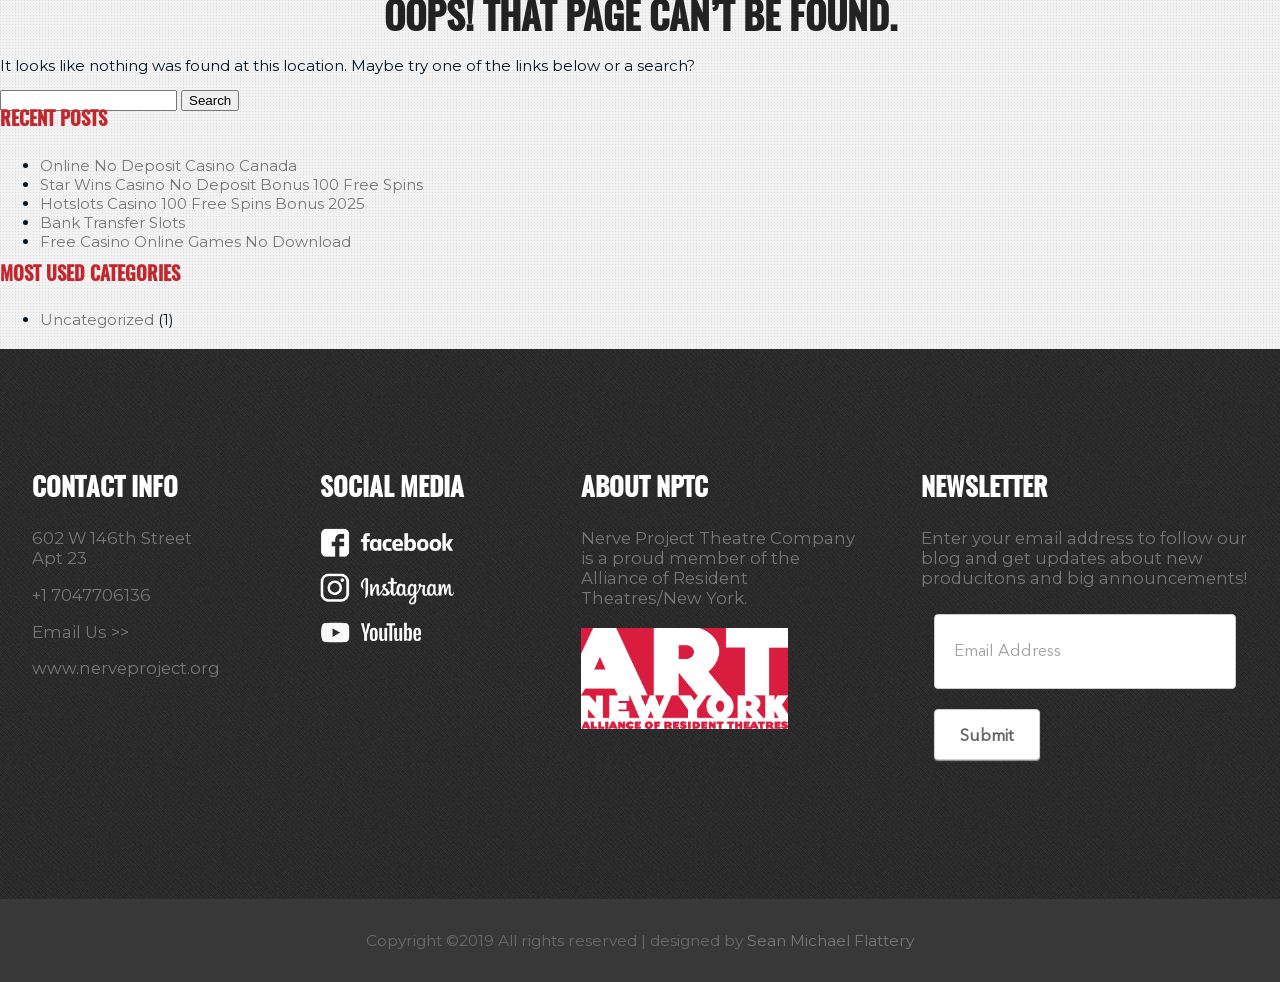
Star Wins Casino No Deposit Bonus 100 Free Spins (231, 184)
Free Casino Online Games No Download (195, 241)
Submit (986, 736)
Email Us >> (80, 632)
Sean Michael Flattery (830, 940)
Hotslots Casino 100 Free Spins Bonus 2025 (202, 203)
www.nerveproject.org (126, 668)
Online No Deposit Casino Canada (168, 165)
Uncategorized (97, 319)
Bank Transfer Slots (112, 222)
